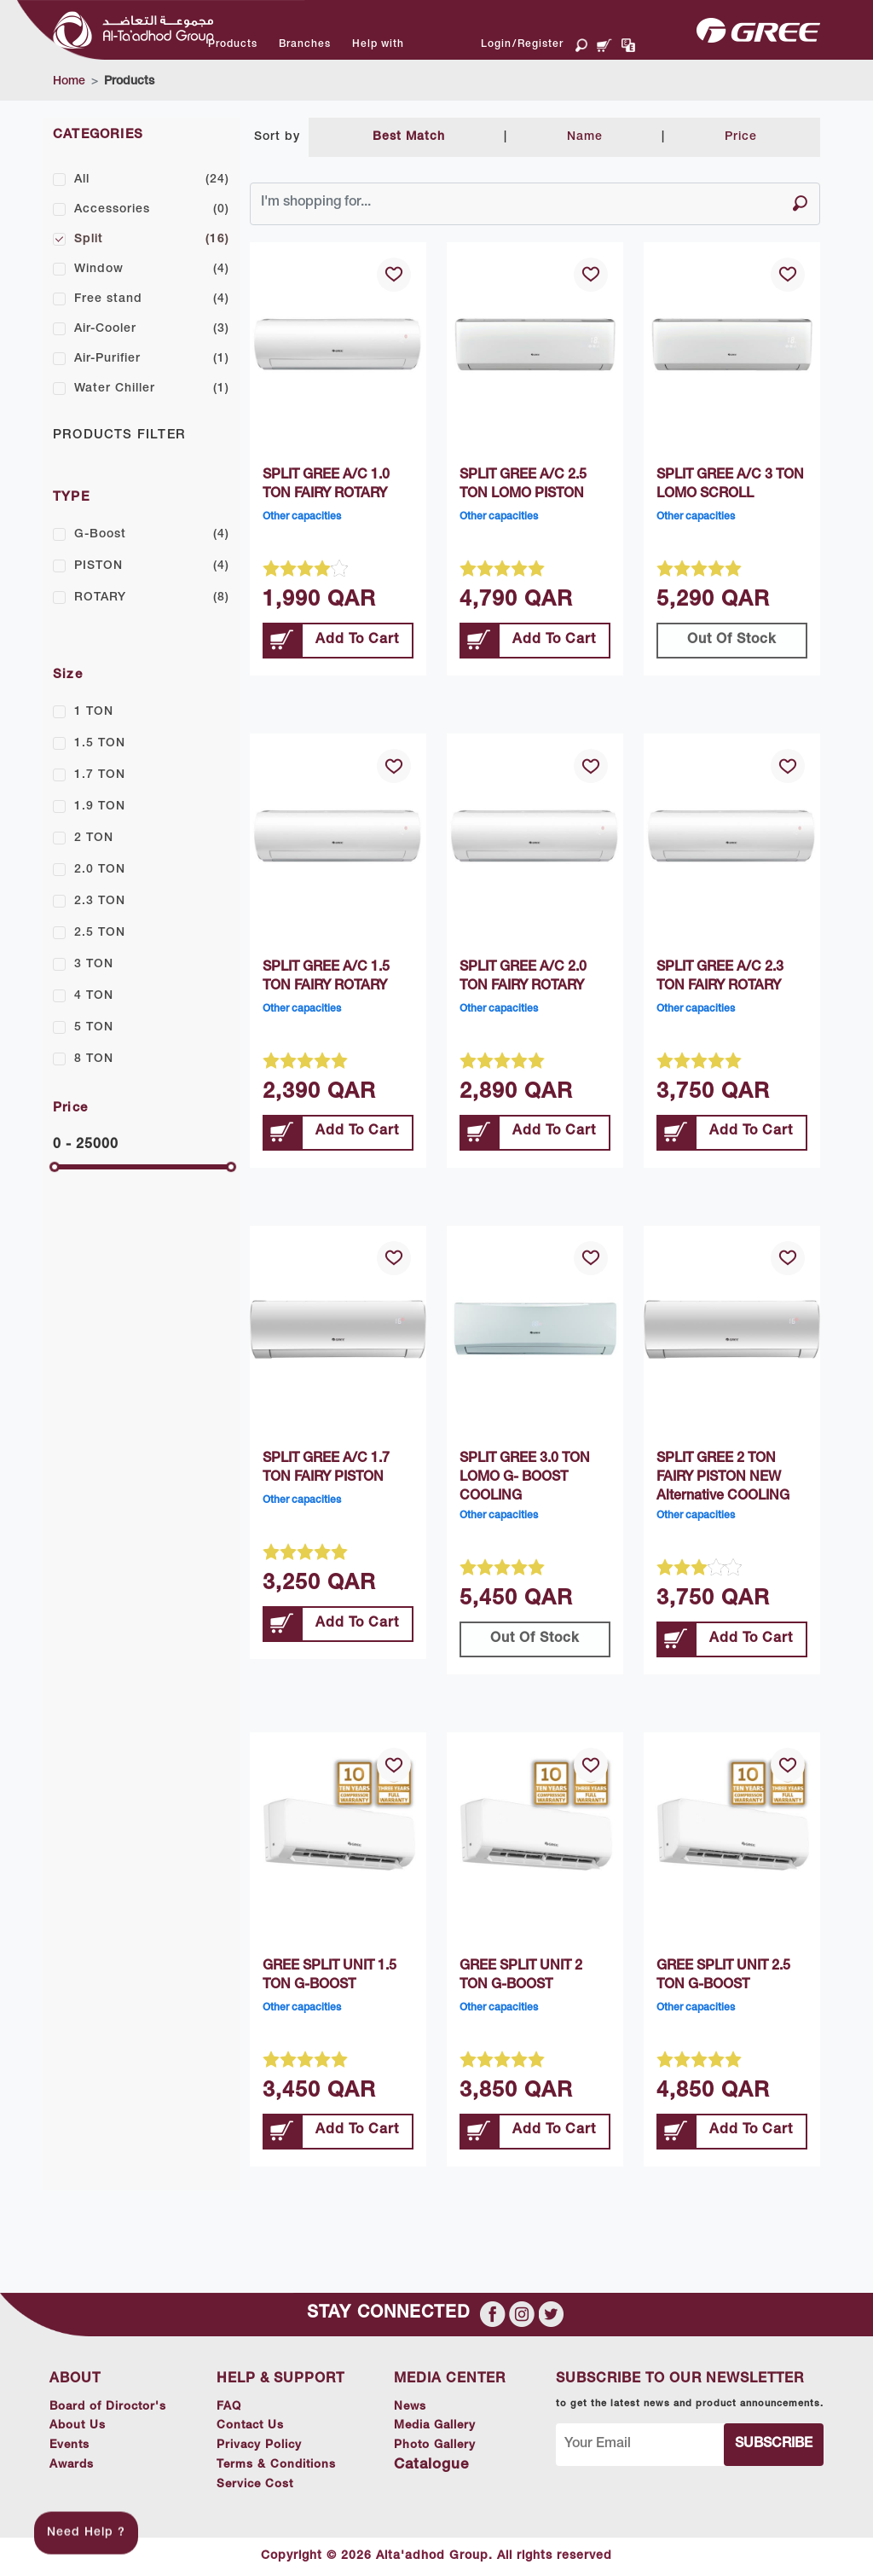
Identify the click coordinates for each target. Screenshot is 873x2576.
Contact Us (263, 2426)
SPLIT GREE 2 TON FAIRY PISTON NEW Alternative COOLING (722, 1478)
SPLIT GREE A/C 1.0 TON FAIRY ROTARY (326, 485)
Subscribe (779, 2444)
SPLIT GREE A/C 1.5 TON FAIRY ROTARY (326, 977)
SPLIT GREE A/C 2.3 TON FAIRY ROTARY (719, 977)
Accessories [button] (151, 209)
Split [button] (151, 239)
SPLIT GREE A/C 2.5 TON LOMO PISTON (523, 485)
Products (129, 82)
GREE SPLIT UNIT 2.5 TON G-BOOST (723, 1976)
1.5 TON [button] (99, 744)
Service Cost (269, 2485)
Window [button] (151, 269)
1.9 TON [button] (99, 807)
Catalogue (441, 2465)
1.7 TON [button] (99, 775)
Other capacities (302, 517)
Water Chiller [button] (151, 389)
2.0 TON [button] (99, 870)
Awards (70, 2465)
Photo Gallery (452, 2445)
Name (585, 137)
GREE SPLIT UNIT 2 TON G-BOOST (521, 1976)
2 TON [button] (93, 838)
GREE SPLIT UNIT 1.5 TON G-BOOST (329, 1976)
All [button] (151, 180)
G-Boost (151, 534)
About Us (76, 2426)
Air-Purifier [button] (151, 359)
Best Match (409, 137)
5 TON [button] (93, 1028)
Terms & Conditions (292, 2465)
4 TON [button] (93, 996)
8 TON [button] (93, 1059)
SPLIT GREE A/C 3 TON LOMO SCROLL (730, 485)
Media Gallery (453, 2426)
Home (69, 82)
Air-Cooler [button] (151, 329)
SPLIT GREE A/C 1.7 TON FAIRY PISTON (326, 1469)
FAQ (238, 2407)
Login (496, 44)
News (423, 2407)
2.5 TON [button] (99, 933)
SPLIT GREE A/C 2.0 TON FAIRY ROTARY (523, 977)
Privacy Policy (274, 2445)
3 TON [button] (93, 965)
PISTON (151, 566)
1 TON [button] (93, 712)
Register (540, 44)
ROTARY (151, 598)
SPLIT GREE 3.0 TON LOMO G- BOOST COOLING (525, 1478)
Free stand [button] (151, 299)
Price (741, 137)
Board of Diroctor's (111, 2407)
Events (67, 2445)
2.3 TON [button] (99, 902)
